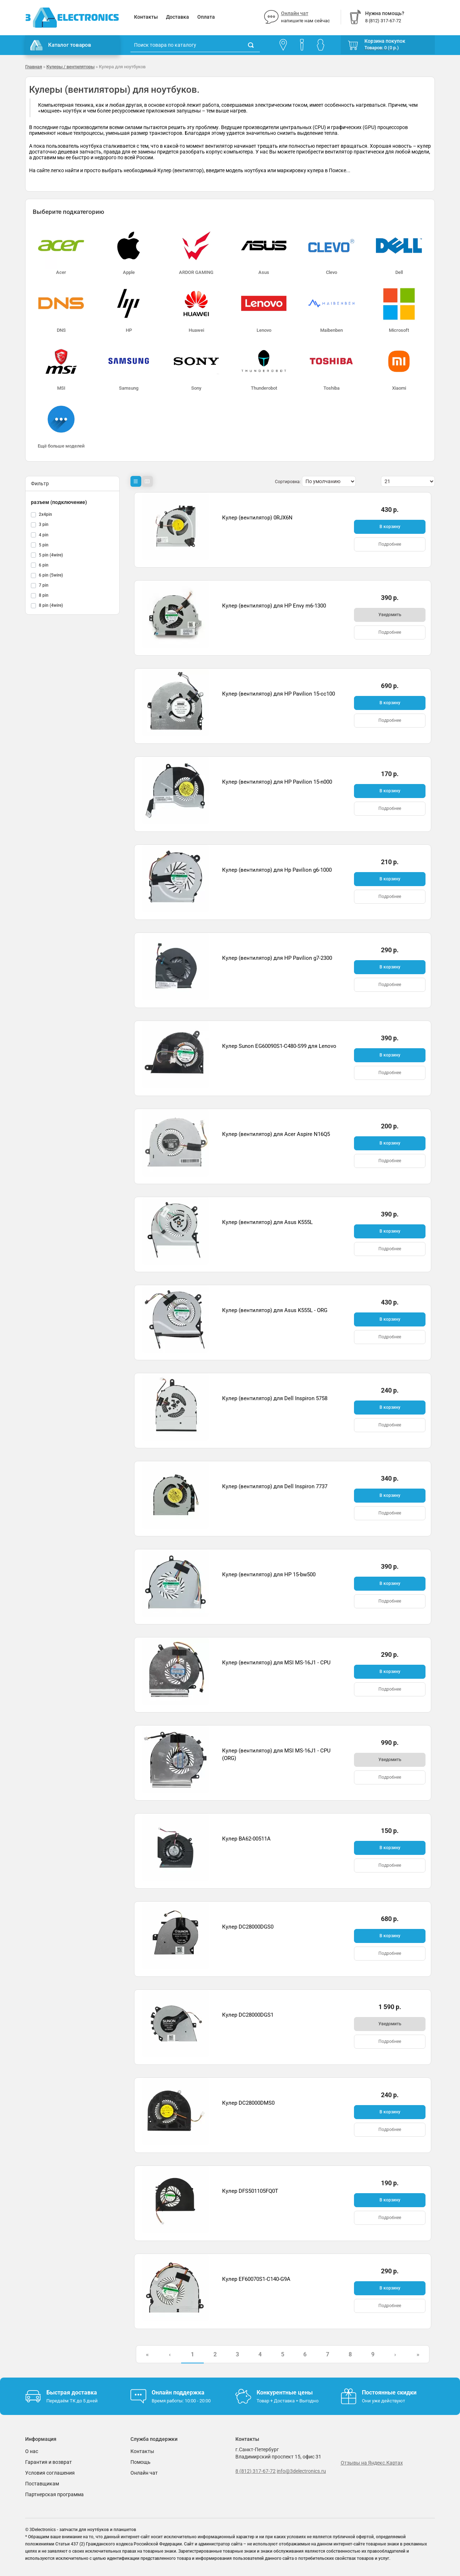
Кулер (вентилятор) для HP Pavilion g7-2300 (277, 958)
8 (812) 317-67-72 (255, 2471)
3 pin (44, 524)
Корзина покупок (384, 41)
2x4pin (45, 514)
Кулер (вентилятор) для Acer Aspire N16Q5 (276, 1134)
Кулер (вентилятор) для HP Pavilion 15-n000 (277, 782)
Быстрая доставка (71, 2392)
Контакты (146, 17)
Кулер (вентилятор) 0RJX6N (257, 517)
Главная (33, 66)
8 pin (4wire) (51, 605)
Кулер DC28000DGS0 (247, 1927)
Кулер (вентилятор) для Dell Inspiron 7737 (274, 1486)
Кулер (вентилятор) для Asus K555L (267, 1222)
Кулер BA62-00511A (246, 1838)
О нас (31, 2451)
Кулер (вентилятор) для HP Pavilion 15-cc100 (278, 694)
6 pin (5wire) (51, 575)
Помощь (140, 2462)
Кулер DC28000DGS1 (247, 2015)
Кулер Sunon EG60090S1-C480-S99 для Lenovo (279, 1046)
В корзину (390, 526)
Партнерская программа (54, 2494)
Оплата (206, 17)
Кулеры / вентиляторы (70, 66)
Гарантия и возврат (48, 2462)
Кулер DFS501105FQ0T (250, 2191)
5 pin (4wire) (51, 555)
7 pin (44, 585)
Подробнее (389, 544)
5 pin (44, 544)
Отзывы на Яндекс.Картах (372, 2463)
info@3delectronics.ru (301, 2471)
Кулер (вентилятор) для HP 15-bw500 (269, 1574)
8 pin (44, 595)
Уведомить (389, 614)
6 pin (44, 565)
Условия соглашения (50, 2473)
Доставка (177, 17)
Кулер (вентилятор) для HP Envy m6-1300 (274, 605)
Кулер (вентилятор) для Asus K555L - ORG (274, 1310)
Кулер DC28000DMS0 (248, 2103)
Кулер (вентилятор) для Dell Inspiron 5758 (274, 1398)
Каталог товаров (60, 45)
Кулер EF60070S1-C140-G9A (256, 2279)
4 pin (44, 534)
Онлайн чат (294, 13)
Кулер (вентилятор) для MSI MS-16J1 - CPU (276, 1662)
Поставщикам (42, 2483)
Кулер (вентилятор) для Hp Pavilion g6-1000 (277, 870)
